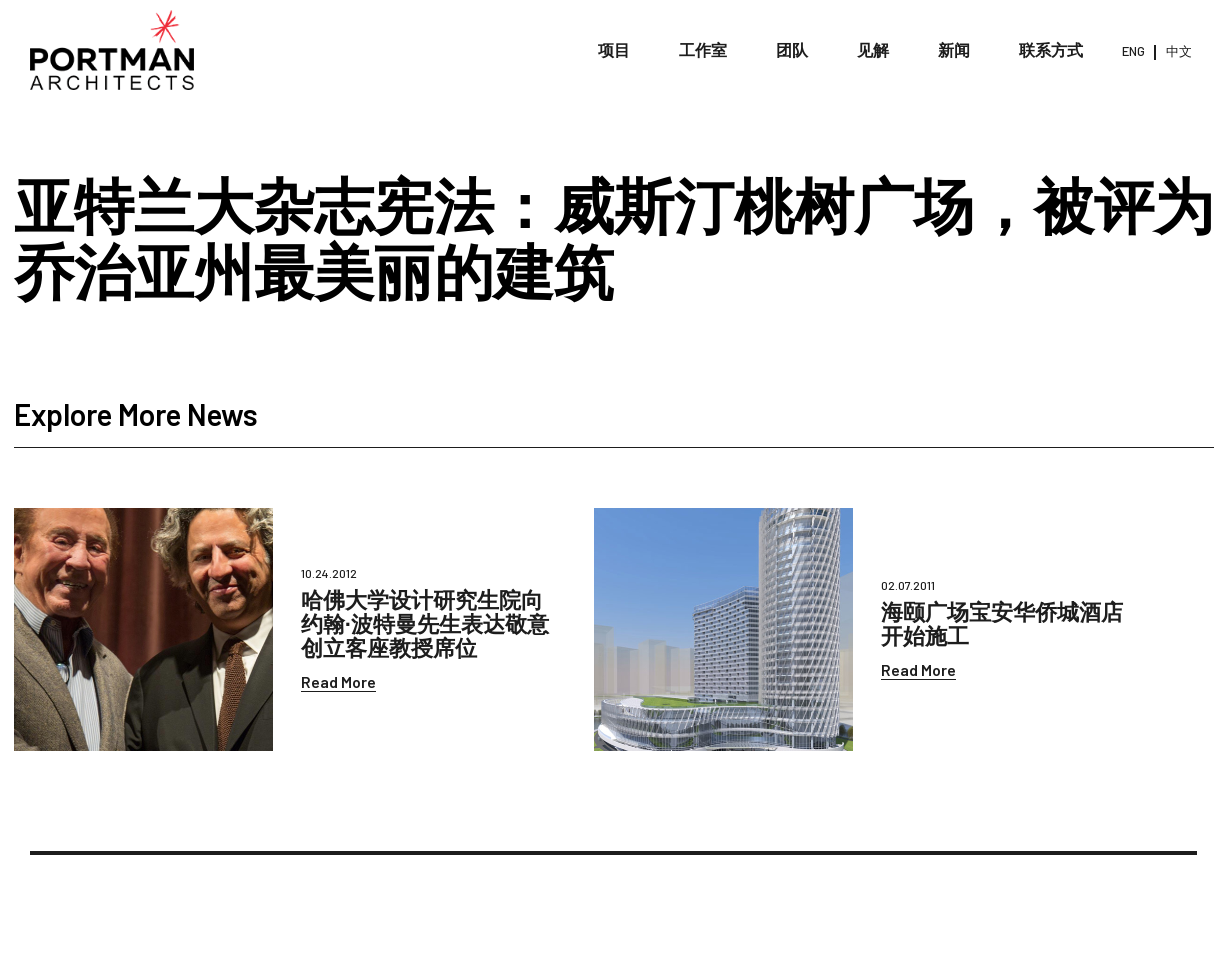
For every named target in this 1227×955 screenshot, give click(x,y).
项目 (614, 49)
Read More (338, 681)
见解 (873, 49)
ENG (1133, 51)
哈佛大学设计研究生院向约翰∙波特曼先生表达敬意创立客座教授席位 (425, 623)
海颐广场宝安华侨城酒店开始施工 (1002, 623)
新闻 (954, 49)
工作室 (703, 49)
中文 (1179, 51)
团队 (792, 49)
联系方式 (1051, 49)
